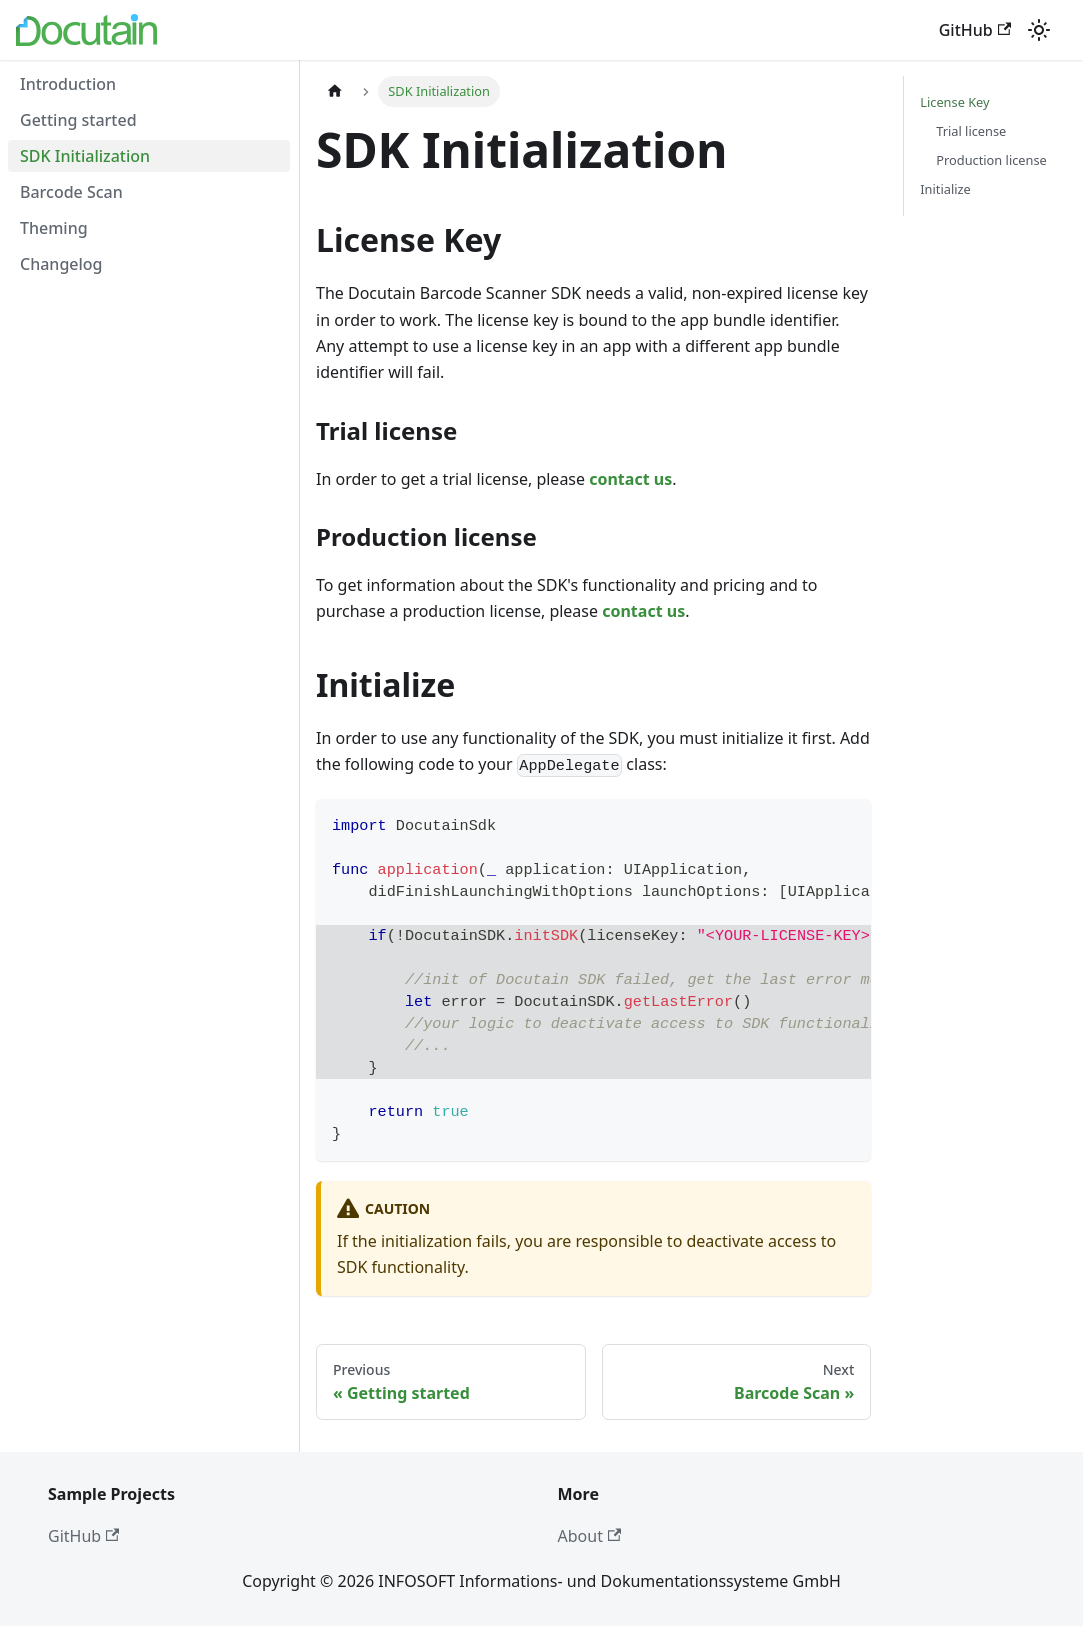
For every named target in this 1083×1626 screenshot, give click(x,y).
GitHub (975, 30)
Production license (991, 160)
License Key (954, 102)
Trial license (971, 131)
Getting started (78, 120)
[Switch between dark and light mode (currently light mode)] (1039, 30)
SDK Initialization (85, 156)
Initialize (945, 189)
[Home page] (335, 91)
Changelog (61, 264)
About (590, 1536)
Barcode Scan (71, 192)
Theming (54, 228)
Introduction (68, 84)
